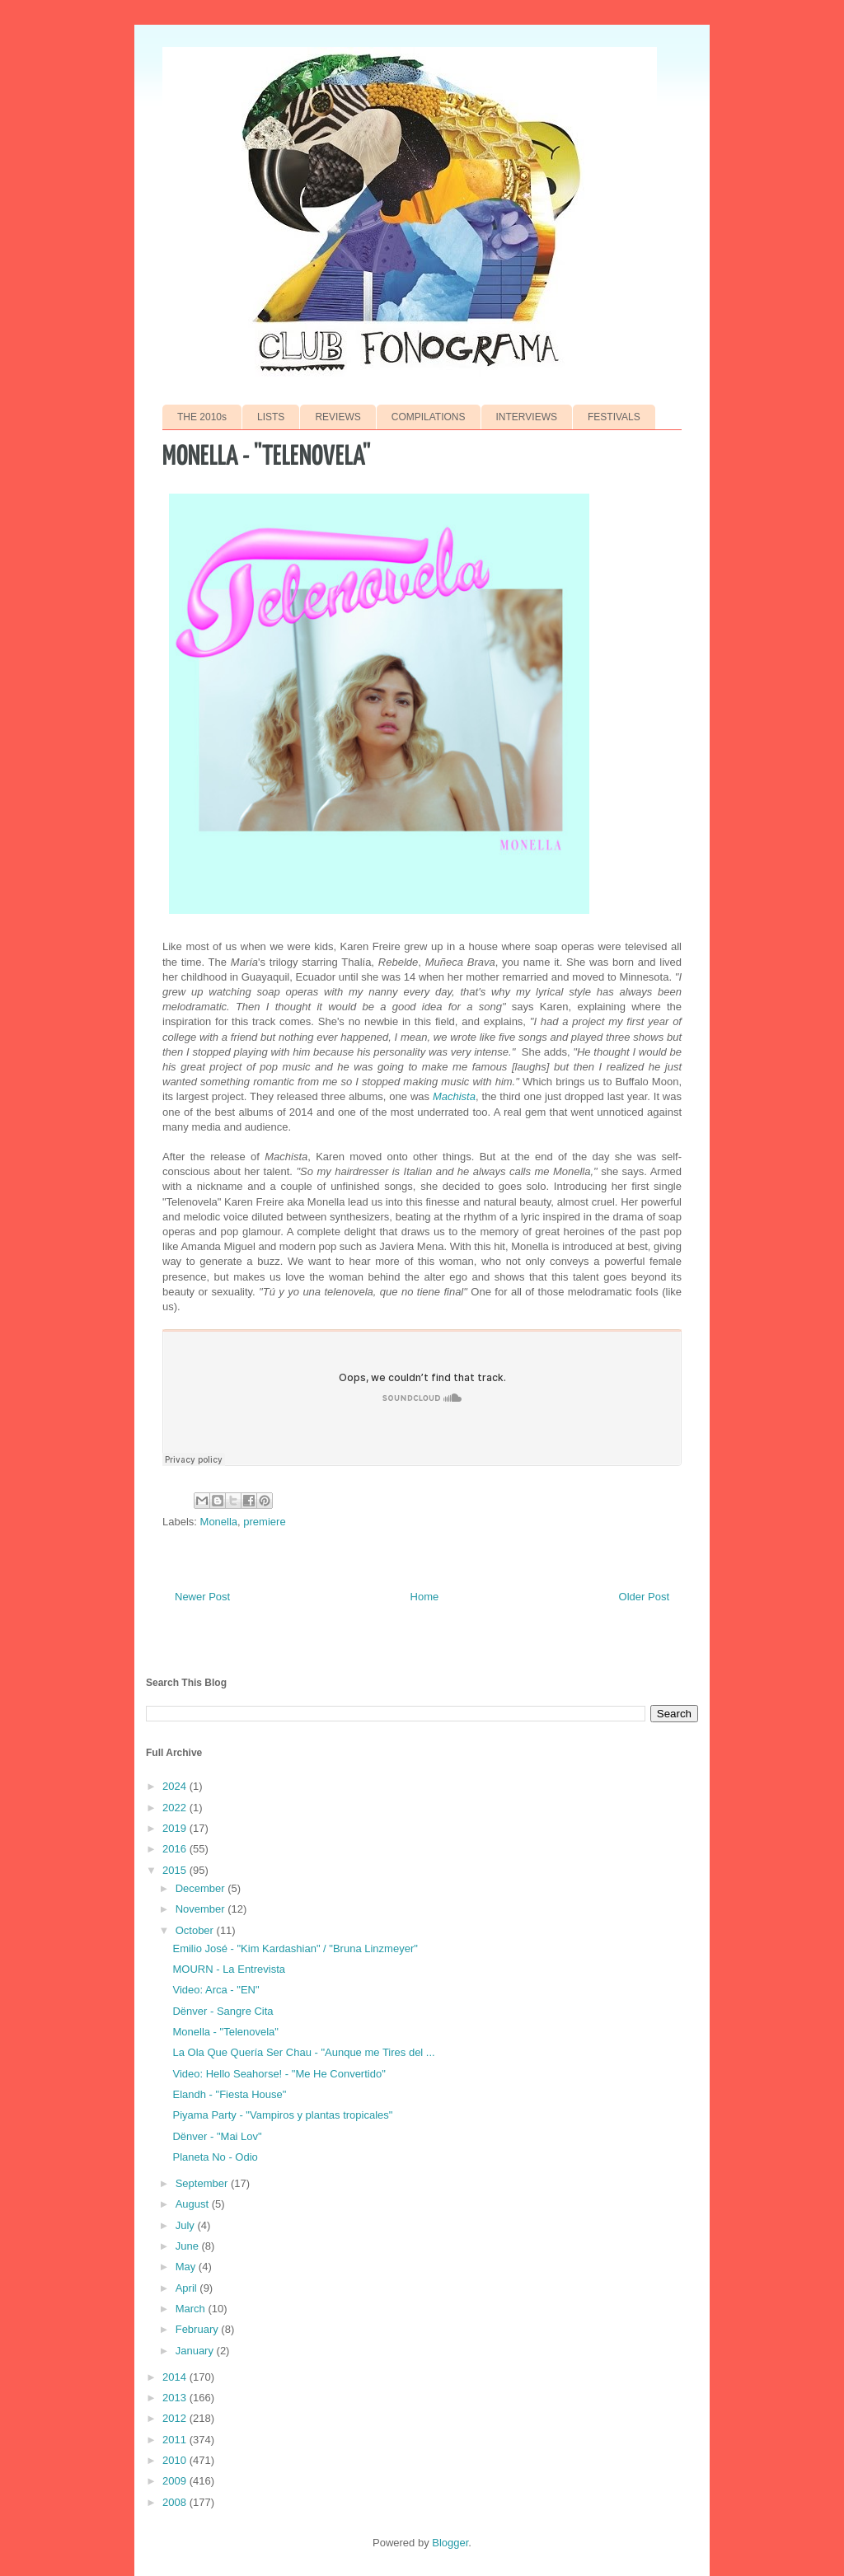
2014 (176, 2377)
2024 (176, 1786)
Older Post (644, 1596)
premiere (264, 1521)
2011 (176, 2439)
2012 (176, 2418)
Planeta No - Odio (214, 2157)
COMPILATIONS (429, 417)
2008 (176, 2502)
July (187, 2225)
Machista (454, 1096)
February (199, 2329)
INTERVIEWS (526, 417)
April (188, 2288)
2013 (176, 2397)
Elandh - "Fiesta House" (229, 2094)
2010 (176, 2460)
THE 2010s (202, 417)
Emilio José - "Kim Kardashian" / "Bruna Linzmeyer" (294, 1948)
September (203, 2183)
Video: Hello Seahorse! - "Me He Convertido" (278, 2074)
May (187, 2266)
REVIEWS (337, 417)
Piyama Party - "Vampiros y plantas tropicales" (282, 2115)
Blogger (450, 2542)
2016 (176, 1849)
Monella (219, 1521)
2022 (176, 1807)
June (189, 2246)
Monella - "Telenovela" (225, 2032)
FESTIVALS (614, 417)
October (196, 1930)
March (192, 2308)
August (194, 2204)
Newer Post (202, 1596)
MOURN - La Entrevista (228, 1969)
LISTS (270, 417)
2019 (176, 1828)
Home (424, 1596)
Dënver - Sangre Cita (222, 2011)
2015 (176, 1870)
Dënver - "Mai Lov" (216, 2136)
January (196, 2350)
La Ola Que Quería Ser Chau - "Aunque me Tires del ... (303, 2052)
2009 (176, 2481)
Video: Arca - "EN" (215, 1990)
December (202, 1888)
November (202, 1909)
